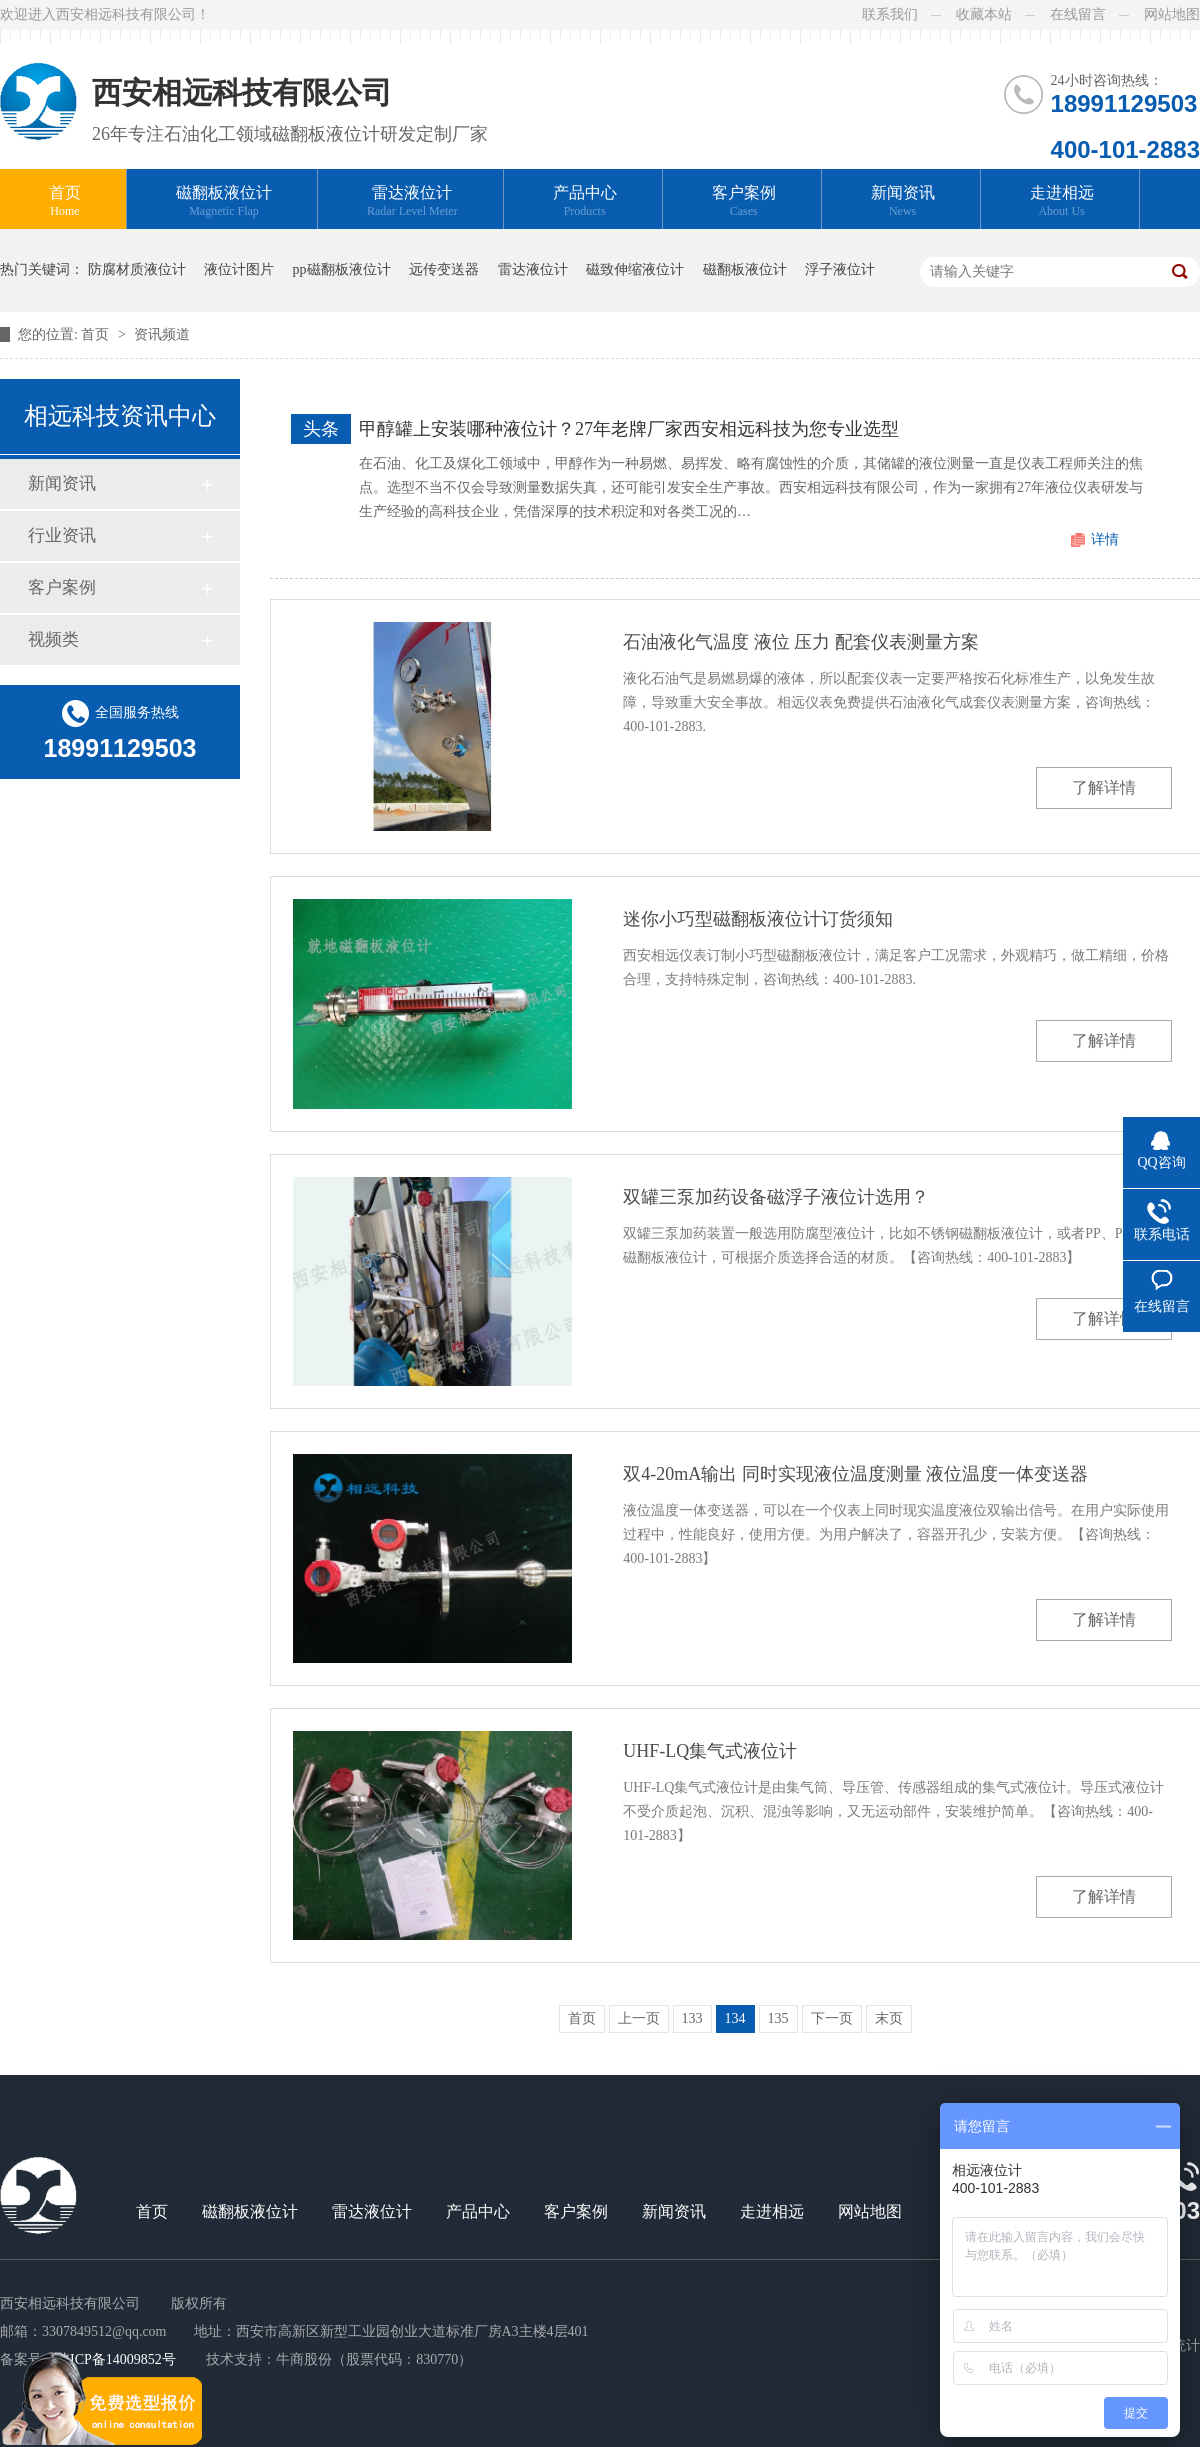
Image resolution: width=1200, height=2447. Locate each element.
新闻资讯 (903, 201)
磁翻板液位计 (224, 201)
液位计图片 (239, 269)
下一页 (832, 2018)
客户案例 (744, 201)
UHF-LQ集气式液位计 (710, 1751)
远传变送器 (444, 269)
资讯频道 (162, 334)
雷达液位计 (412, 201)
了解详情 (1104, 787)
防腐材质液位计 (137, 269)
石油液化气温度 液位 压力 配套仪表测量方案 (801, 642)
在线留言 (1078, 14)
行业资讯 (62, 535)
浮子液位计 (840, 269)
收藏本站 (984, 14)
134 (735, 2018)
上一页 (639, 2018)
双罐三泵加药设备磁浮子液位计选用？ (776, 1197)
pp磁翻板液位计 (342, 269)
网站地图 (1172, 14)
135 (778, 2018)
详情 (1105, 539)
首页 (65, 201)
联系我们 (890, 14)
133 (692, 2018)
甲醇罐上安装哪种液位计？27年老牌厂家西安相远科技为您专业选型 (629, 429)
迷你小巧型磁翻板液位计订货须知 (758, 919)
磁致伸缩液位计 (635, 269)
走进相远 (1062, 201)
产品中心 (585, 201)
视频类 (53, 639)
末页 (889, 2018)
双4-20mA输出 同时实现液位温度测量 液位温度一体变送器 (855, 1474)
